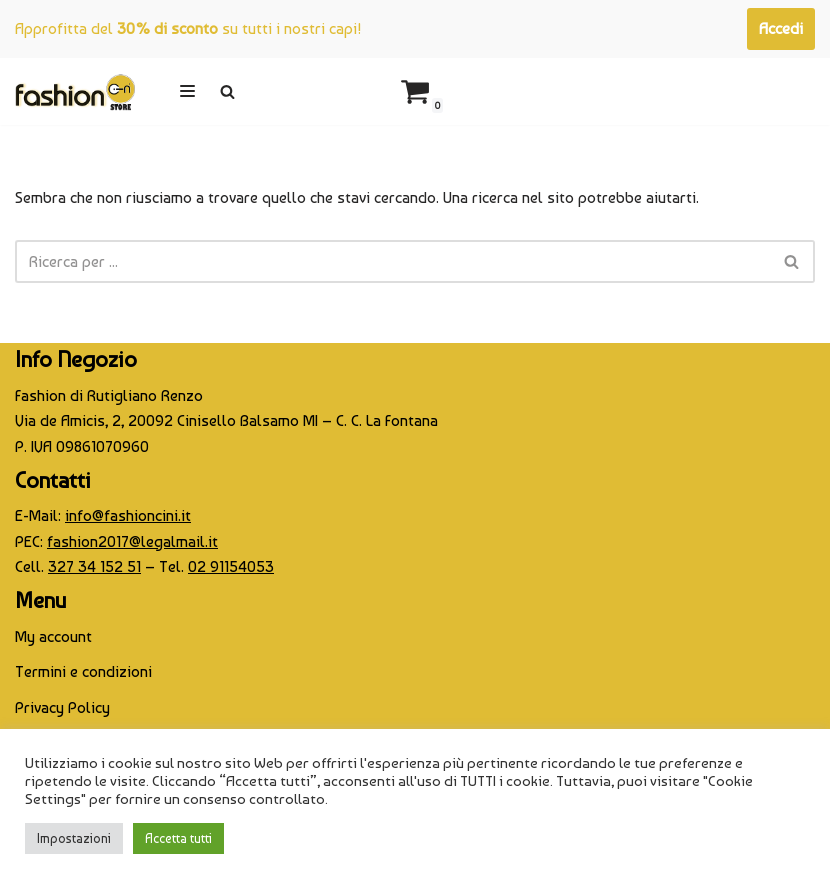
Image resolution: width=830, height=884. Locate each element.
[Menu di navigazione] (187, 91)
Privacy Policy (62, 707)
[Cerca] (227, 91)
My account (53, 636)
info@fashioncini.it (128, 515)
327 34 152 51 (94, 566)
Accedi (781, 28)
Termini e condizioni (83, 671)
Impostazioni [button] (74, 838)
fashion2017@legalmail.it (132, 541)
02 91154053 (231, 566)
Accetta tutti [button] (178, 838)
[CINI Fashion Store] (75, 91)
